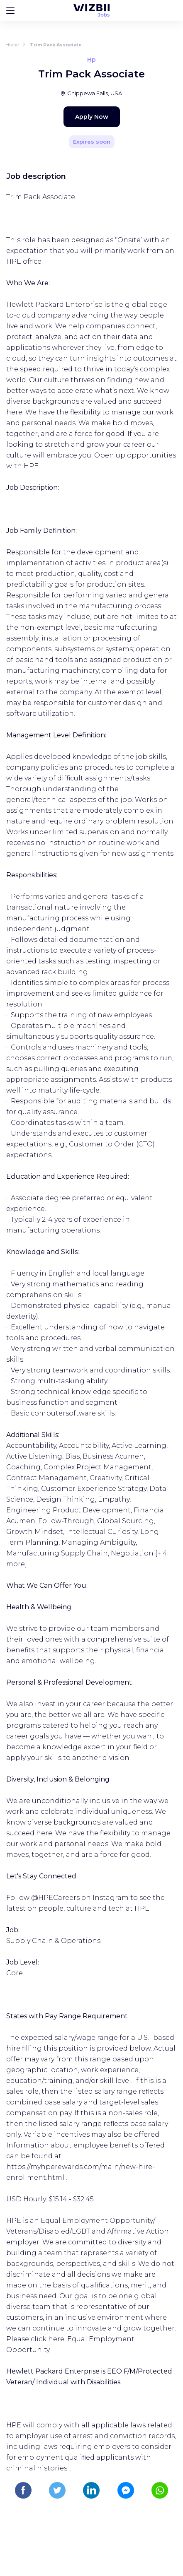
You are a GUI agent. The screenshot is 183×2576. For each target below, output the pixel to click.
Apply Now (91, 116)
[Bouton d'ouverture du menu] (10, 10)
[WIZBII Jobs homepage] (91, 10)
